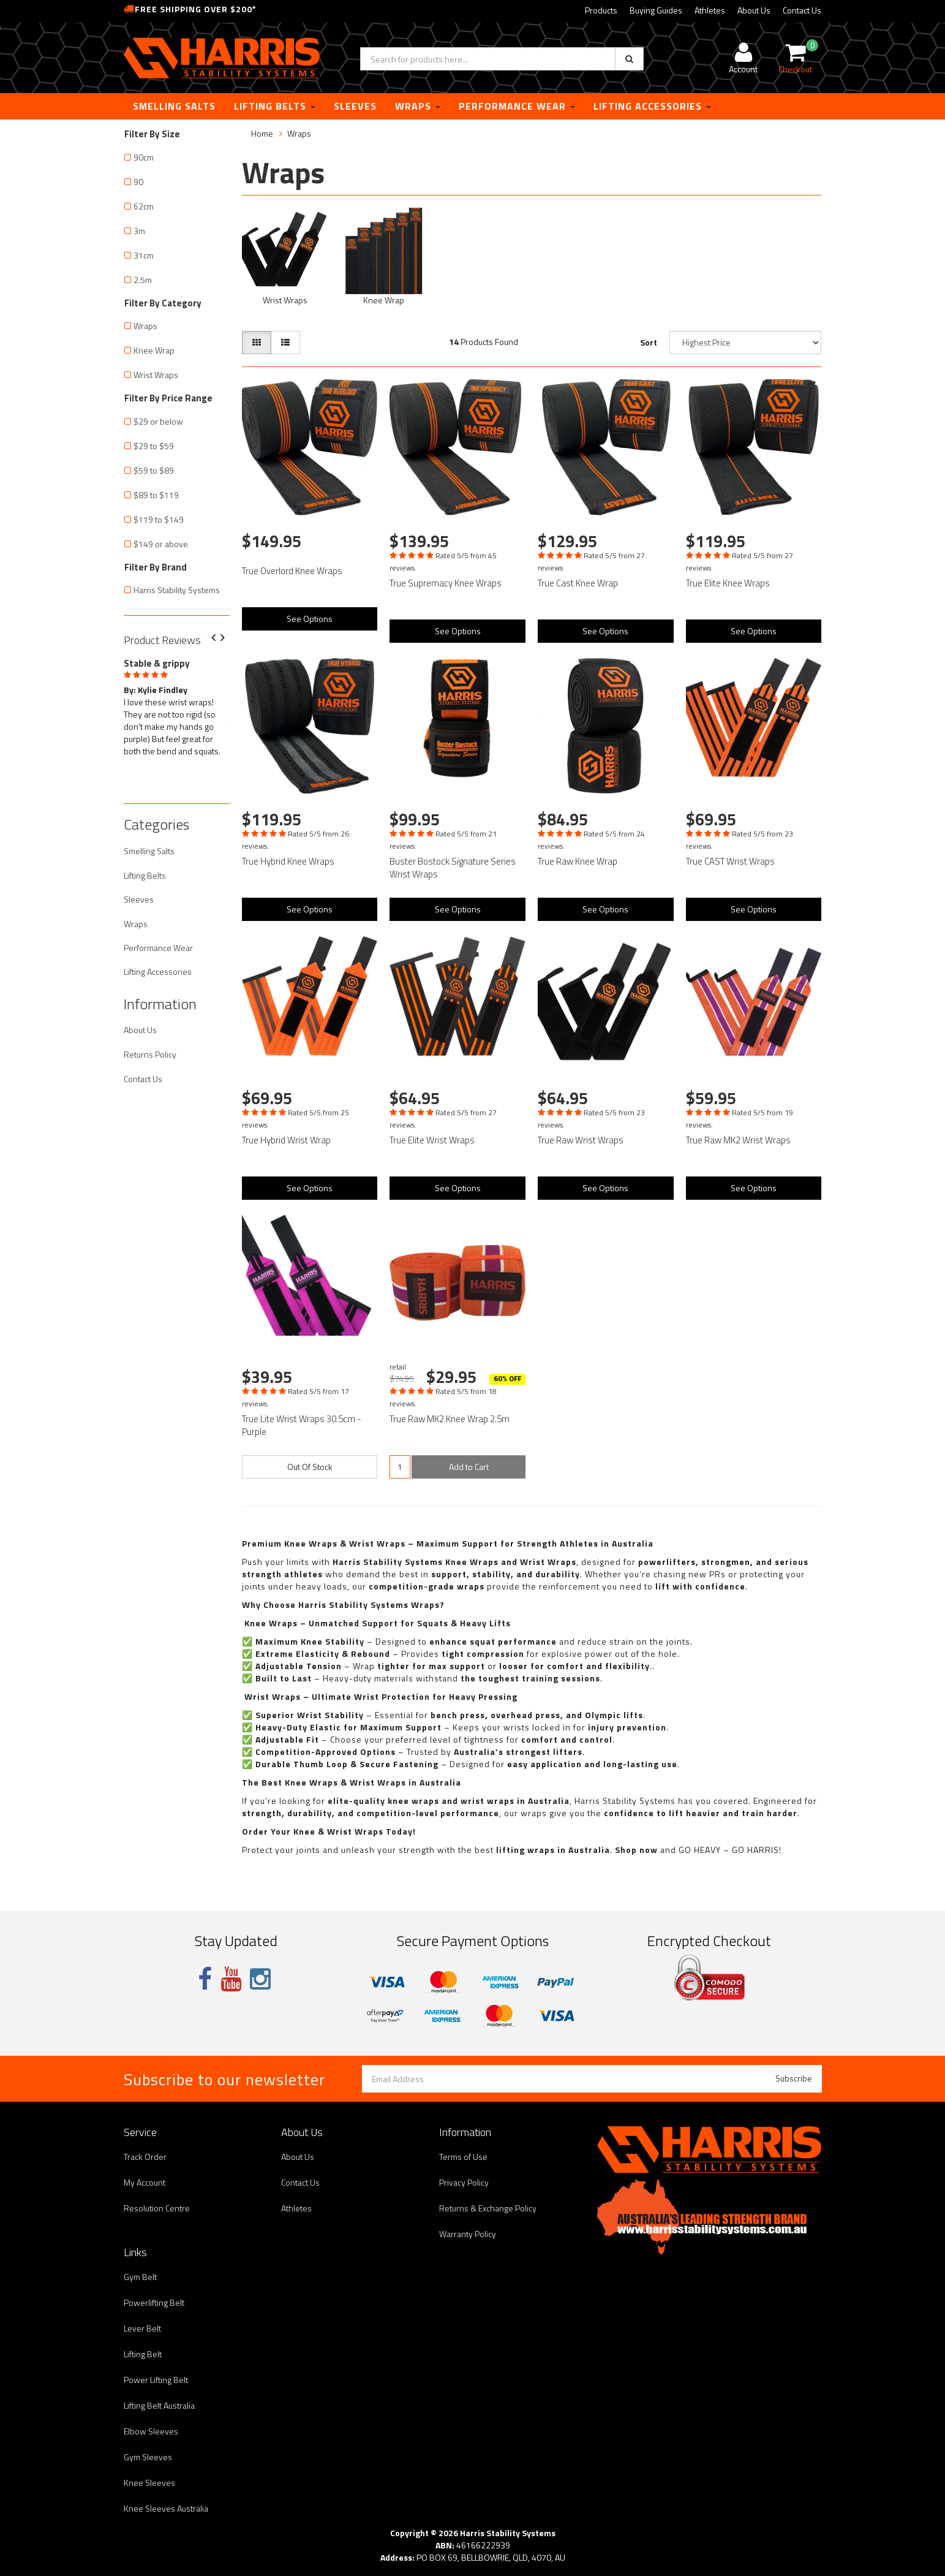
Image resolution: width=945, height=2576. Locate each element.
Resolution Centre (157, 2208)
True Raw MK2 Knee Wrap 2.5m (450, 1419)
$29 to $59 (154, 445)
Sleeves (355, 106)
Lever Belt (142, 2328)
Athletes (710, 10)
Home (262, 133)
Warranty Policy (467, 2233)
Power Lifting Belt (156, 2379)
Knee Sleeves (149, 2482)
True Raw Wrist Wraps (580, 1140)
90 (138, 181)
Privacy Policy (464, 2182)
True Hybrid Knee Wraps (288, 861)
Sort (648, 342)
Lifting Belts (274, 106)
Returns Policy (150, 1054)
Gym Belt (140, 2276)
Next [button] (227, 638)
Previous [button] (218, 638)
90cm (144, 157)
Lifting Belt (143, 2353)
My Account (144, 2182)
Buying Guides (656, 10)
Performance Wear (517, 106)
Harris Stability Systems (177, 589)
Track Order (145, 2156)
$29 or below (158, 421)
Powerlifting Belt (154, 2302)
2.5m (143, 279)
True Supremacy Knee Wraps (446, 583)
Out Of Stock (310, 1466)
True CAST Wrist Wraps (730, 861)
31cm (144, 255)
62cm (144, 206)
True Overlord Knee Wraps (292, 571)
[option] (177, 705)
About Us (753, 10)
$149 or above (161, 543)
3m (139, 230)
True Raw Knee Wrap (577, 861)
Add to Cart (469, 1466)
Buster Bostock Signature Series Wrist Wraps (453, 867)
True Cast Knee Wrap (578, 583)
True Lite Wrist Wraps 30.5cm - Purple (301, 1425)
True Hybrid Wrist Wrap (286, 1140)
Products (601, 10)
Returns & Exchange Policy (488, 2208)
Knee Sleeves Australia (166, 2508)
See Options (310, 618)
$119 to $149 (159, 519)
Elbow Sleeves (151, 2431)
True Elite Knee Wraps (728, 583)
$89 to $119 (156, 494)
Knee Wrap (154, 350)
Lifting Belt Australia (159, 2405)
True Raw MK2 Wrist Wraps (738, 1140)
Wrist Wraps (156, 374)
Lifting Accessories (652, 106)
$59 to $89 (154, 470)
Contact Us (802, 10)
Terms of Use (463, 2156)
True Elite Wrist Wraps (432, 1140)
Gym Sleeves (148, 2456)
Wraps (417, 106)
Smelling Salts (174, 106)
